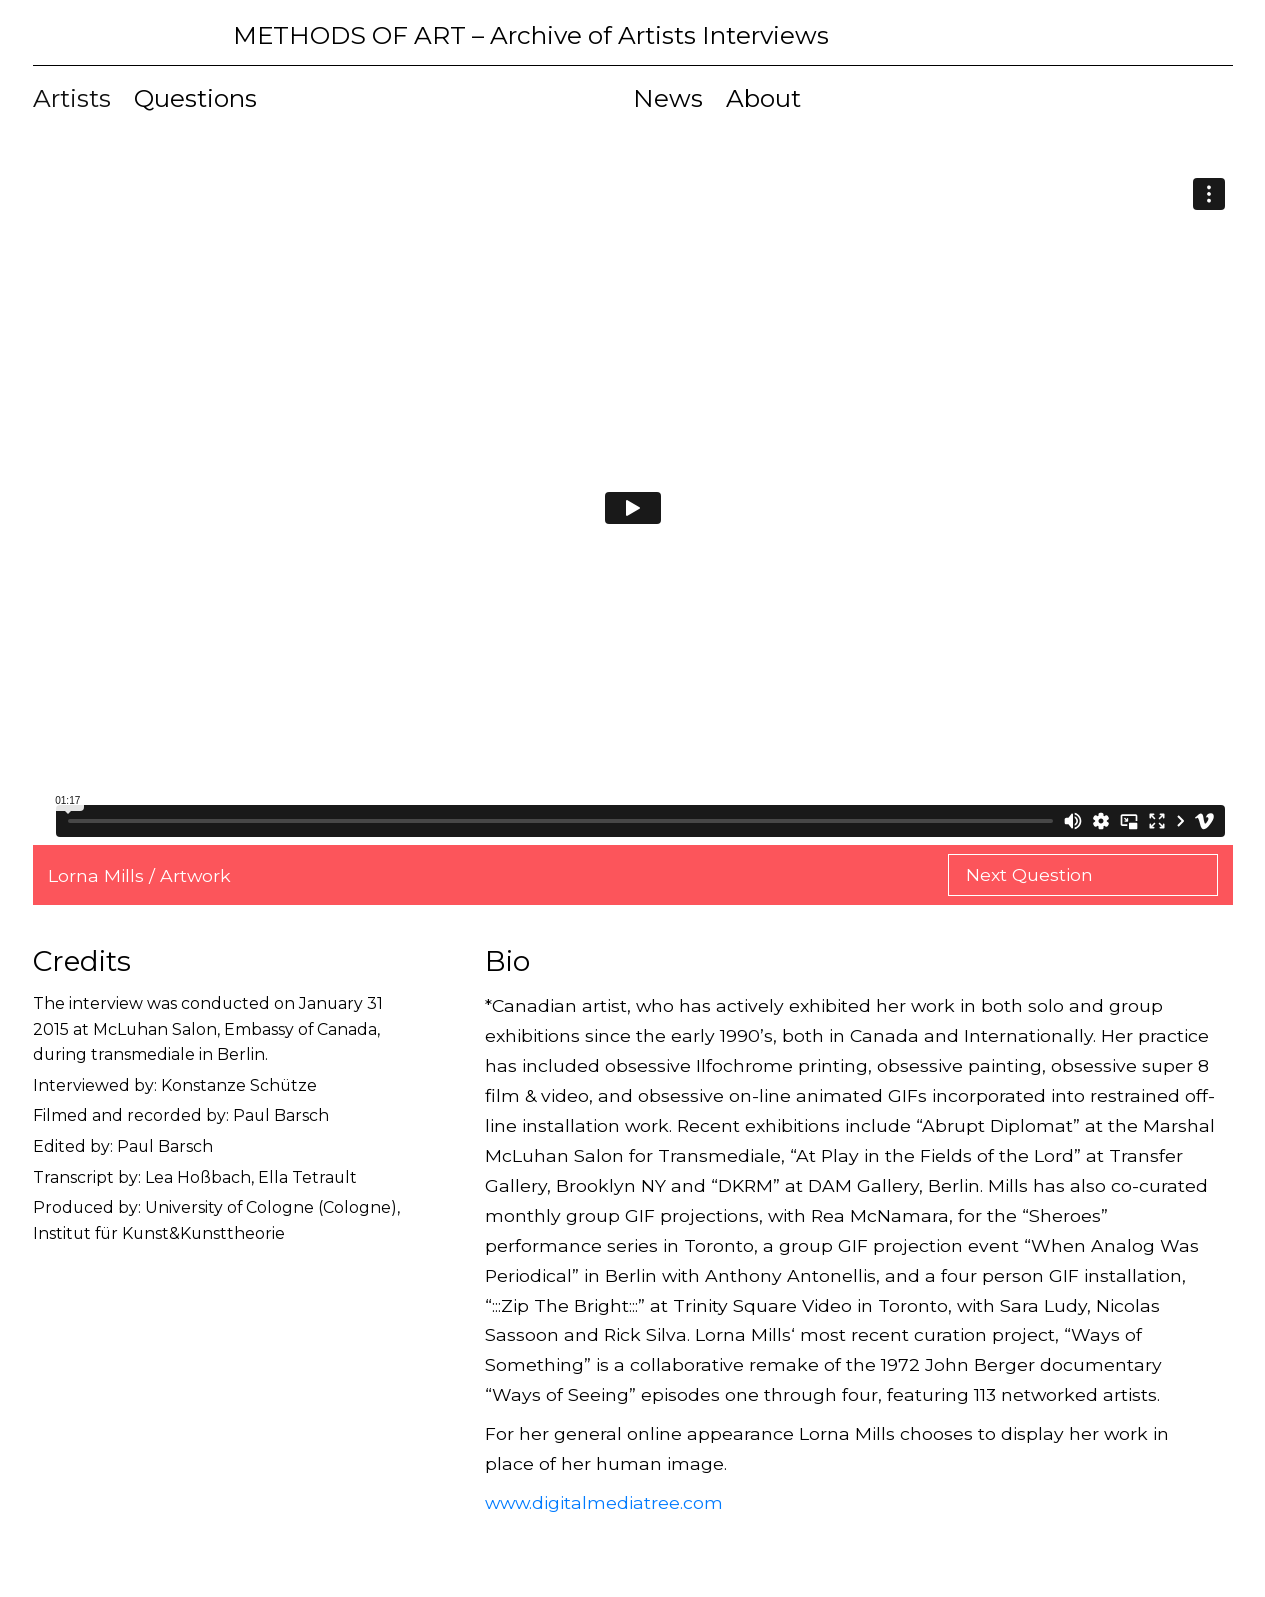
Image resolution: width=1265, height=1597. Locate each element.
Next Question (1032, 874)
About (763, 98)
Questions (195, 98)
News (668, 98)
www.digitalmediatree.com (604, 1502)
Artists (72, 98)
